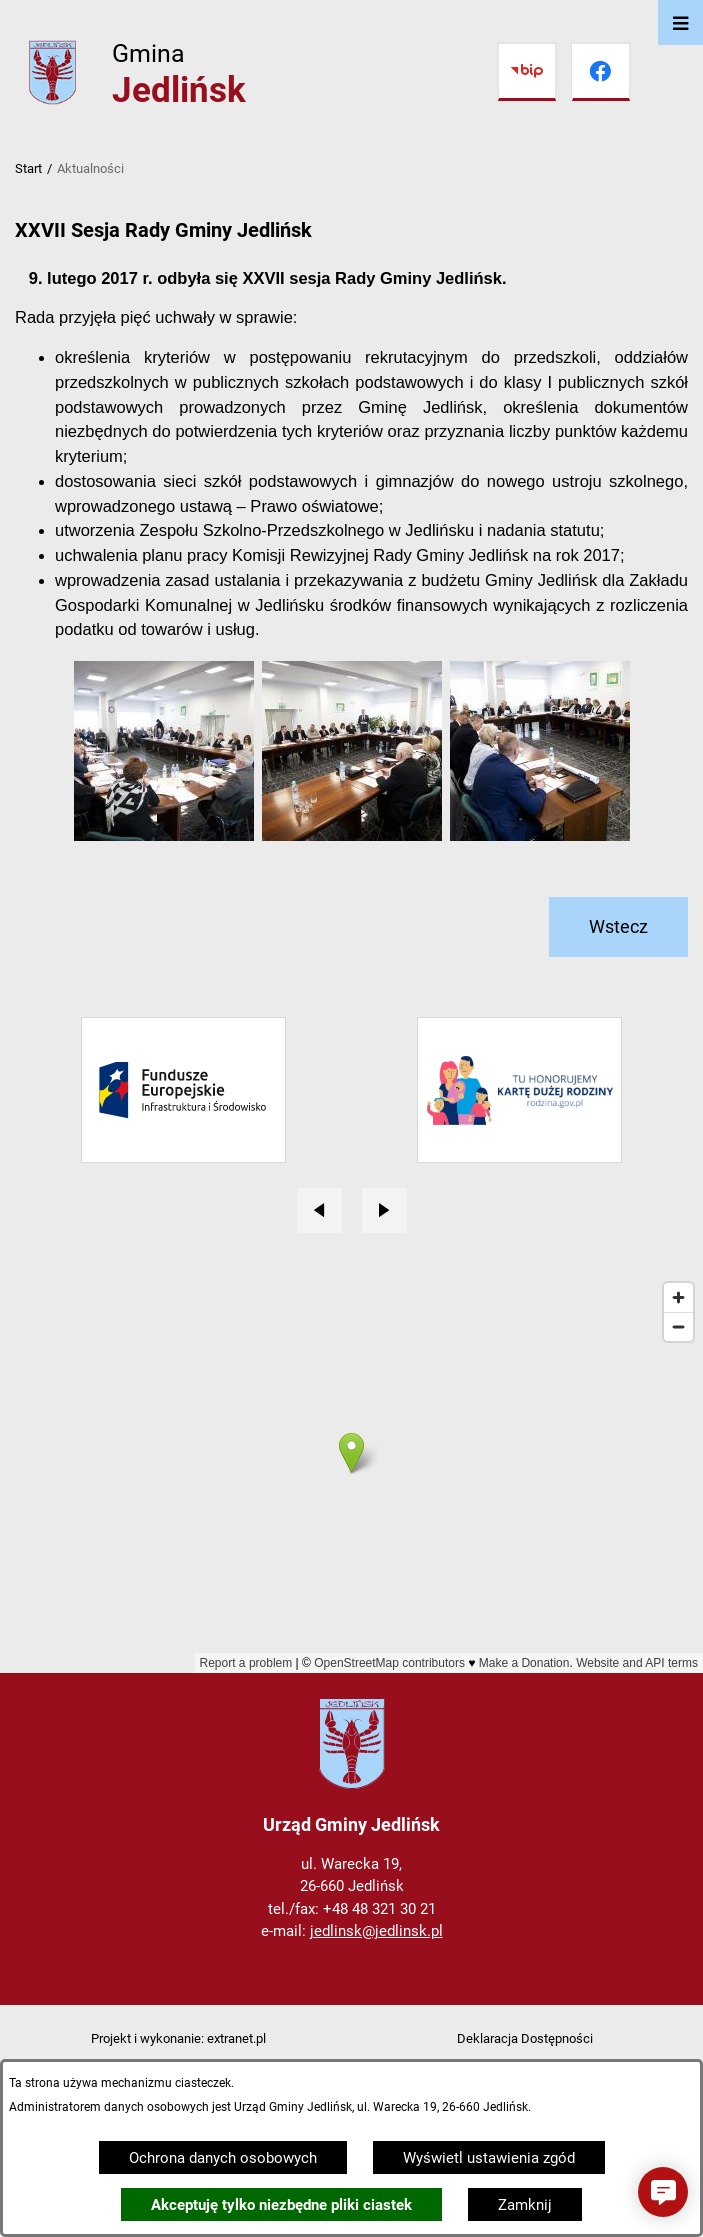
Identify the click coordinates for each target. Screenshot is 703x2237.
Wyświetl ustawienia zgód (489, 2158)
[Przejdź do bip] (527, 72)
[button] (164, 836)
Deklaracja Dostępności (525, 2038)
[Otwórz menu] (680, 22)
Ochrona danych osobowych (223, 2158)
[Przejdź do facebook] (601, 72)
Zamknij (525, 2205)
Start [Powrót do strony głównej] (28, 168)
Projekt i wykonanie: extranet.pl (178, 2038)
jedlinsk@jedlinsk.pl (376, 1931)
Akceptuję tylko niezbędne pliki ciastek (281, 2205)
